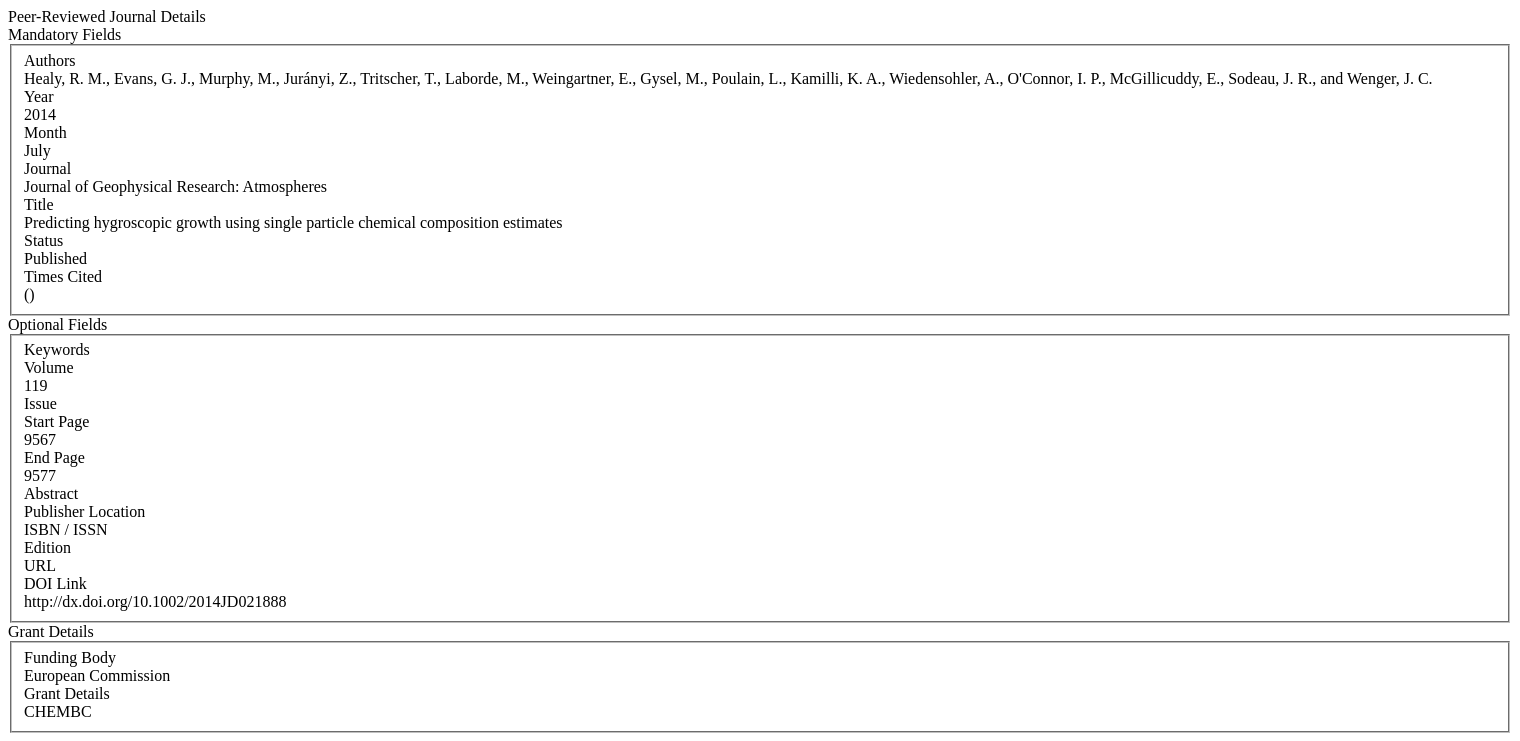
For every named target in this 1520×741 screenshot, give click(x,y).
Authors (50, 60)
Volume (48, 367)
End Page (54, 457)
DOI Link (55, 583)
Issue (40, 403)
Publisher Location (84, 511)
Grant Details (67, 693)
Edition (47, 547)
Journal (47, 168)
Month (45, 132)
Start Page (56, 421)
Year (38, 96)
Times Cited (63, 276)
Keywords (57, 349)
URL (40, 565)
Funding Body (70, 657)
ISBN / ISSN (66, 529)
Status (43, 240)
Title (39, 204)
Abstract (51, 493)
